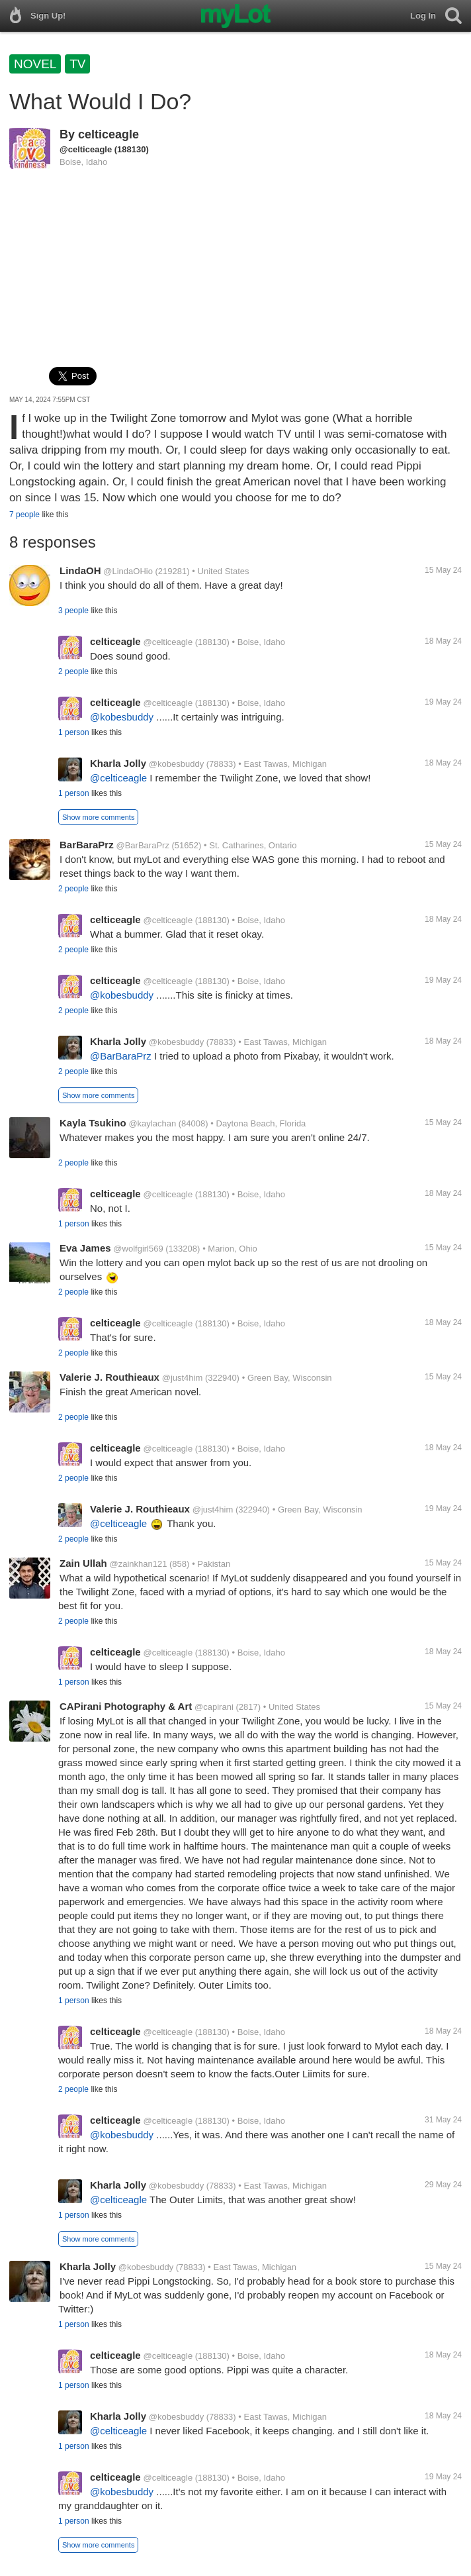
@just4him (182, 1378)
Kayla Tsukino (93, 1122)
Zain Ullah (83, 1563)
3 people (73, 610)
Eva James (85, 1248)
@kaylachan (152, 1123)
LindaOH (80, 570)
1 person (73, 732)
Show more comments (98, 817)
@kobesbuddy (121, 716)
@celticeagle (86, 149)
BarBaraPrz (87, 844)
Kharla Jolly (118, 763)
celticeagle (108, 134)
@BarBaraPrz (142, 845)
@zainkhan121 (138, 1564)
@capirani (214, 1707)
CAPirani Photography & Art (126, 1706)
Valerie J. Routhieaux (109, 1377)
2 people (73, 671)
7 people (24, 514)
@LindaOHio (128, 571)
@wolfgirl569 (138, 1249)
